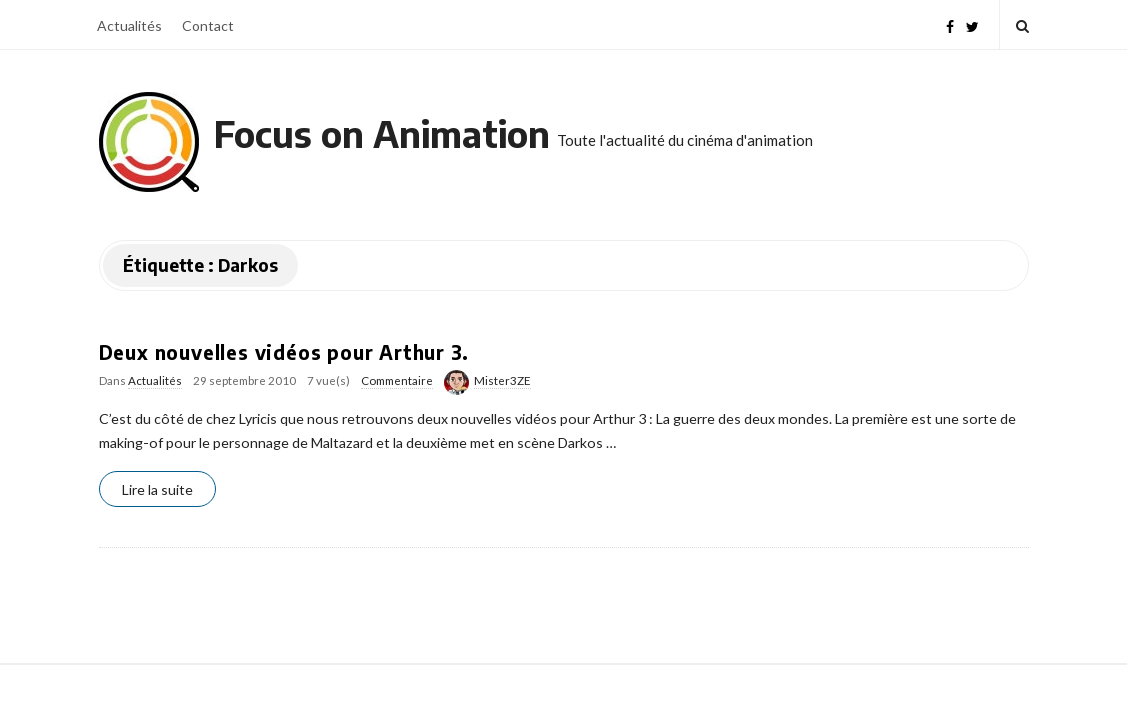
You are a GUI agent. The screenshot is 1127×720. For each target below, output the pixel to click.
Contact (208, 25)
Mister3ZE (502, 380)
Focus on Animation (382, 133)
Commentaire (397, 380)
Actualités (129, 25)
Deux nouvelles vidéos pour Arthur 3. (284, 352)
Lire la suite (157, 489)
